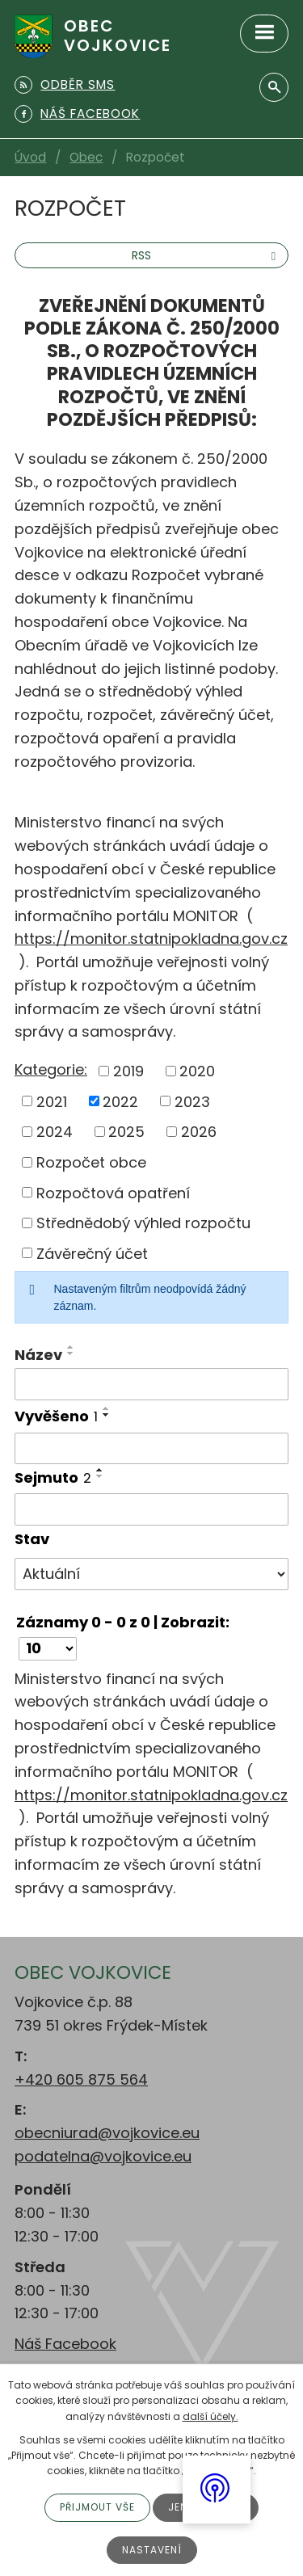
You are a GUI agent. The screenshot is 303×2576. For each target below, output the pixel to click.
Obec (86, 157)
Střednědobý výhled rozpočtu (143, 1223)
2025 (126, 1132)
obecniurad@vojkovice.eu (107, 2133)
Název (38, 1355)
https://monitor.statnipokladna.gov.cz (151, 938)
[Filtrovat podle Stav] (151, 1574)
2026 (199, 1132)
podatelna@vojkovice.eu (103, 2156)
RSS (206, 255)
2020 (197, 1071)
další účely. (210, 2416)
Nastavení (152, 2550)
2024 (54, 1132)
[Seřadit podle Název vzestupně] (71, 1347)
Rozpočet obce (91, 1162)
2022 (120, 1101)
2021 (51, 1101)
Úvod (30, 157)
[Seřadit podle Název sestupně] (71, 1353)
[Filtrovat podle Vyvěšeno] (151, 1449)
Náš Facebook (65, 2344)
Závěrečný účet (92, 1253)
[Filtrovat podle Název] (151, 1384)
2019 (128, 1071)
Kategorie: (51, 1069)
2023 (192, 1101)
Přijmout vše (97, 2507)
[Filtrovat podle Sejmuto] (151, 1509)
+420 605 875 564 (81, 2079)
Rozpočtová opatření (113, 1192)
